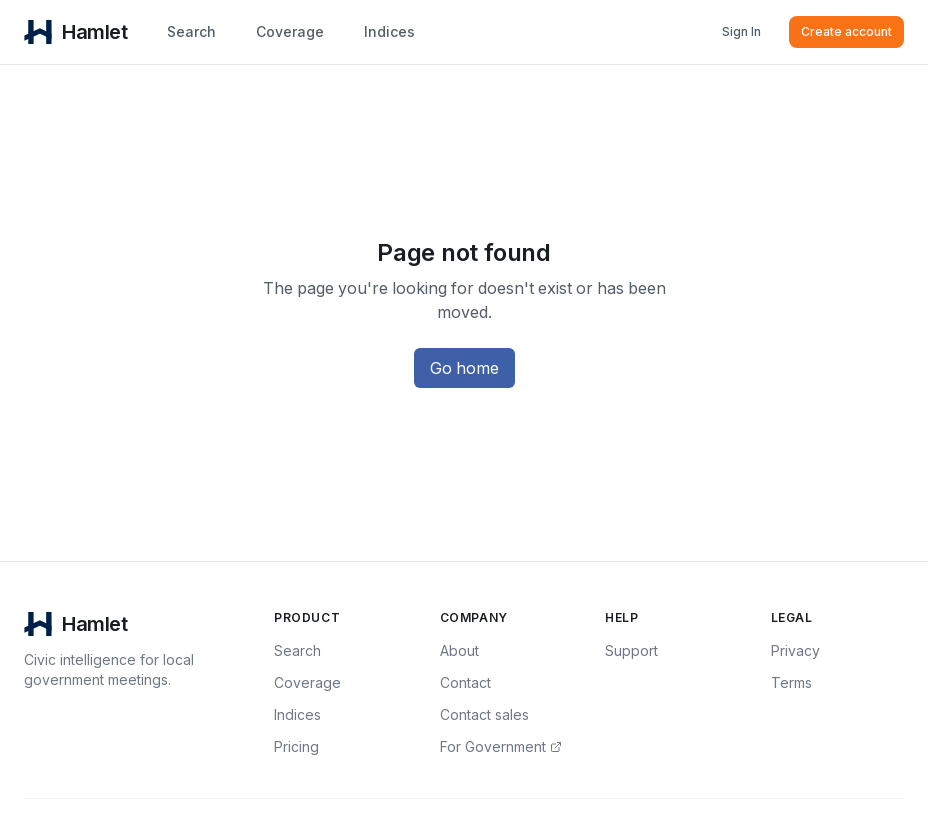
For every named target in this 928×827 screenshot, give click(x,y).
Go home (464, 368)
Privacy (795, 650)
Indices (389, 31)
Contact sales (484, 714)
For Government (501, 746)
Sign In (741, 31)
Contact (465, 682)
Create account (846, 31)
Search (191, 31)
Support (631, 650)
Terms (791, 682)
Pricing (296, 746)
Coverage (290, 31)
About (459, 650)
